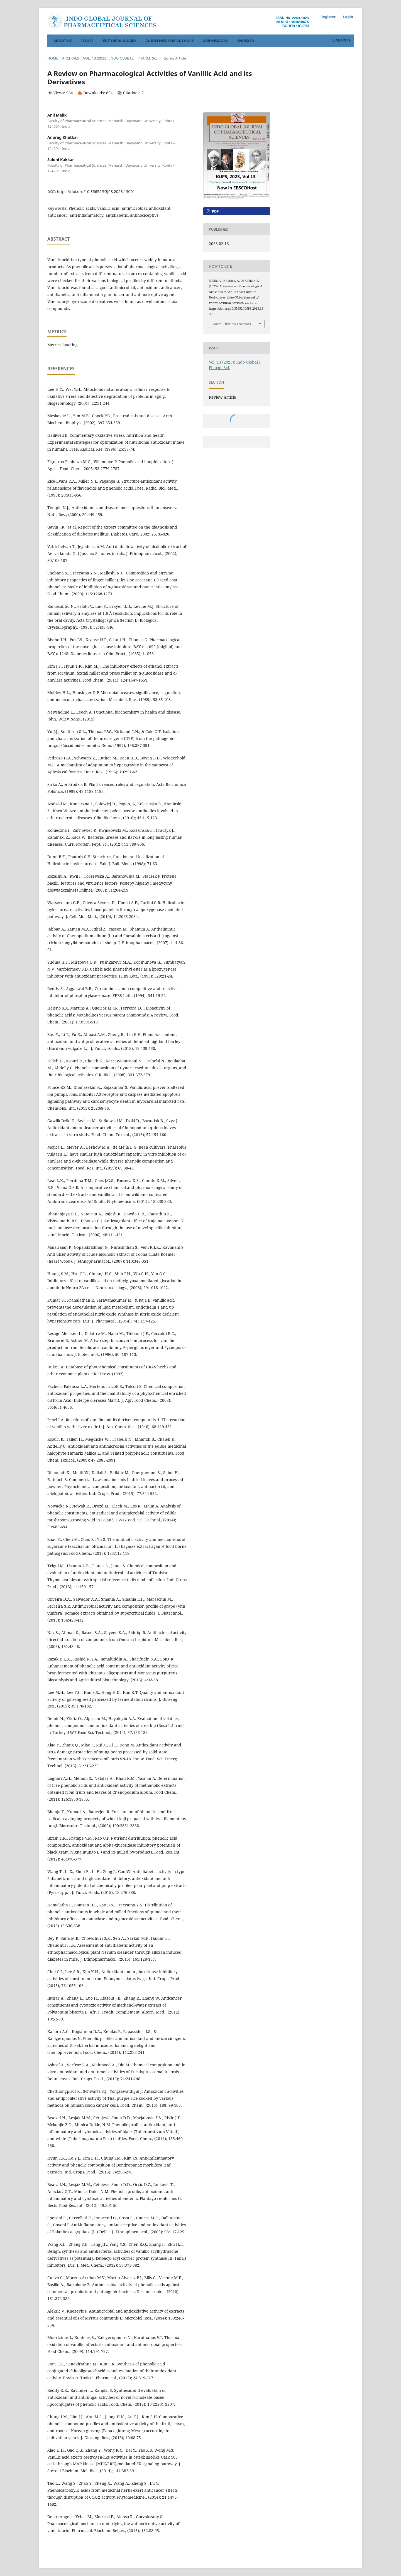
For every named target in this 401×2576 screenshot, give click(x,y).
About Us (62, 40)
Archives (70, 58)
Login (348, 16)
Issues (87, 40)
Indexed (246, 40)
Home (52, 58)
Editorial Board (119, 40)
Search (341, 40)
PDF (215, 211)
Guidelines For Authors (169, 40)
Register (328, 16)
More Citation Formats (232, 323)
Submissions (215, 40)
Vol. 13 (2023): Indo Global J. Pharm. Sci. (120, 58)
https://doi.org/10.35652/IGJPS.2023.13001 (96, 191)
